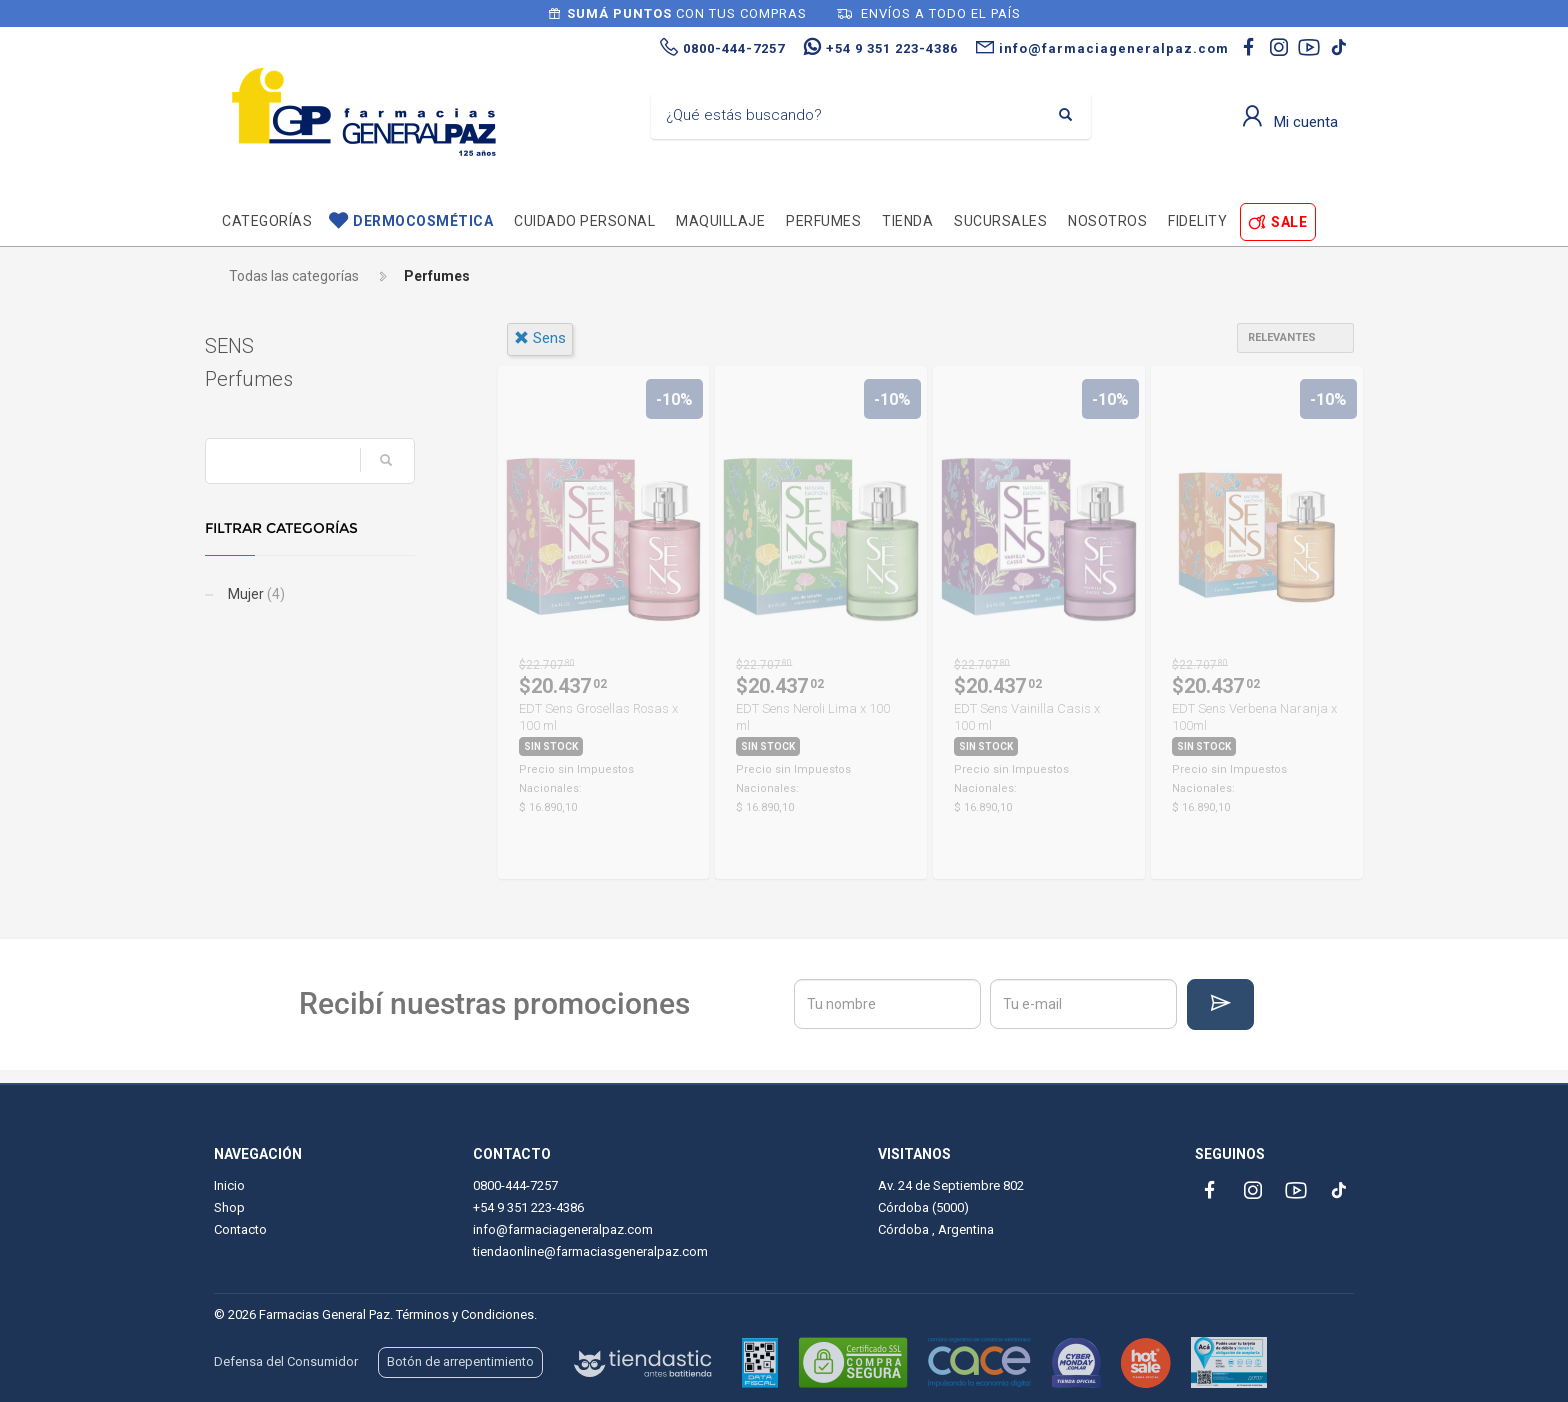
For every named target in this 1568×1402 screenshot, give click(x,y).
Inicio (229, 1185)
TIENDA (907, 221)
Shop (229, 1207)
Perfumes (823, 221)
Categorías (267, 221)
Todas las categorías (294, 276)
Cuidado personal (584, 221)
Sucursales (1000, 221)
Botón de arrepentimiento (460, 1361)
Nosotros (1107, 221)
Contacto (240, 1229)
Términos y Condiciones (465, 1314)
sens (540, 338)
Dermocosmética (423, 221)
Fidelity (1197, 221)
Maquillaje (720, 221)
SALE (1289, 222)
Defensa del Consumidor (286, 1361)
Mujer (264, 594)
